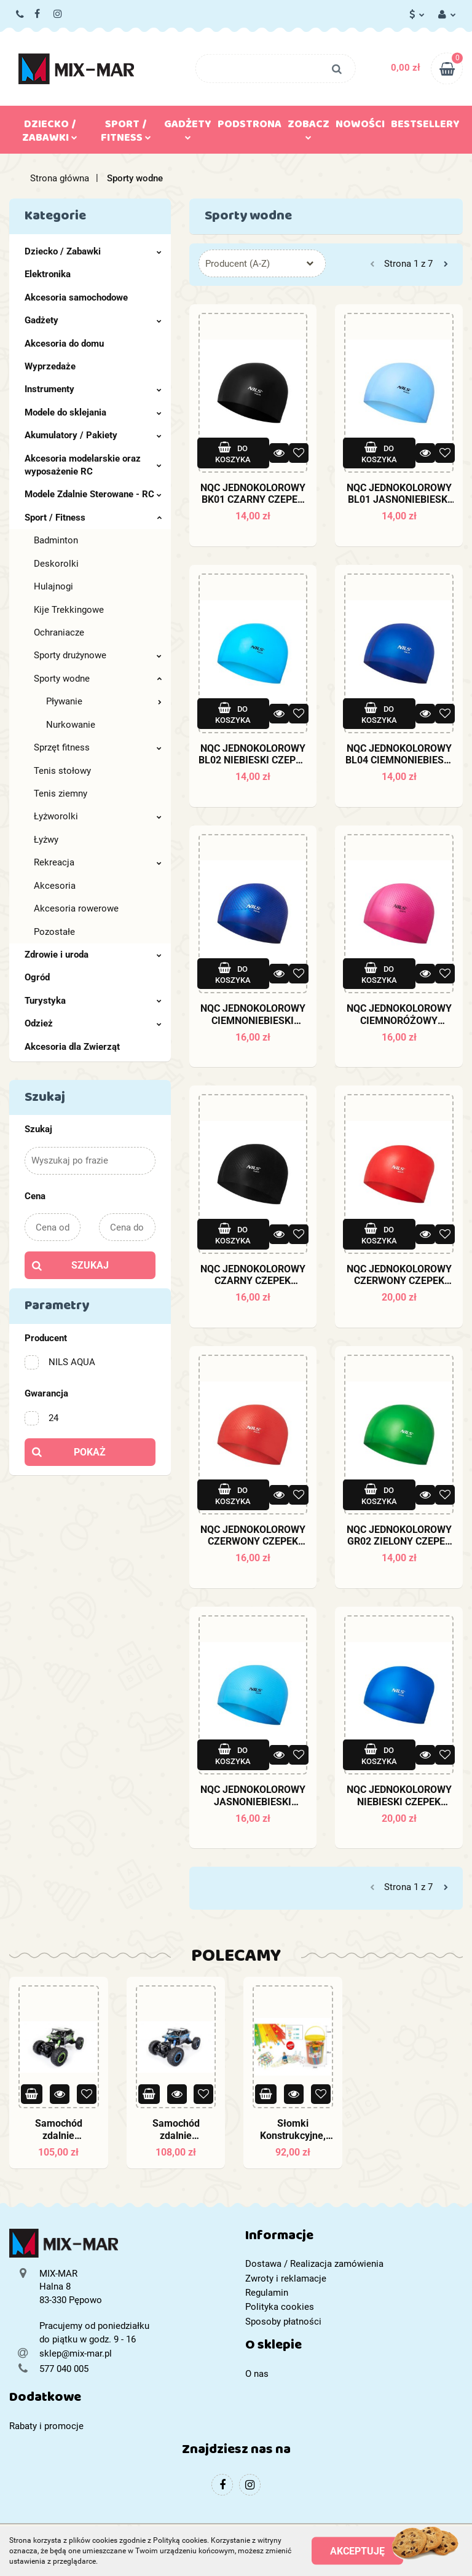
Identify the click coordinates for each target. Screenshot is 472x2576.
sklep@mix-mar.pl (75, 2353)
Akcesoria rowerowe (76, 908)
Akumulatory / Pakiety (93, 435)
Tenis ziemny (60, 793)
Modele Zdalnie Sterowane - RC (93, 494)
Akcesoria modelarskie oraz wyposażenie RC (93, 465)
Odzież (93, 1023)
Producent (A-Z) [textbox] (237, 263)
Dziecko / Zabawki (49, 133)
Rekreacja (98, 862)
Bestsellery (425, 126)
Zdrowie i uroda (93, 954)
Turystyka (93, 1000)
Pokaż (90, 1452)
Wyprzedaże (50, 366)
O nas (257, 2373)
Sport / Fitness (126, 133)
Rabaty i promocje (46, 2426)
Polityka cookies (279, 2306)
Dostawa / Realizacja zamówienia (314, 2263)
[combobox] (262, 263)
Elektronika (48, 274)
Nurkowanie (70, 724)
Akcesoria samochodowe (76, 297)
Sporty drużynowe (98, 655)
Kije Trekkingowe (69, 609)
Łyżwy (46, 839)
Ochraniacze (59, 632)
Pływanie (104, 701)
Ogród (37, 977)
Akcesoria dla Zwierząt (72, 1046)
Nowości (360, 126)
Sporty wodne (98, 678)
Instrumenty (93, 389)
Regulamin (266, 2292)
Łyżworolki (98, 816)
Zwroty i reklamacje (285, 2278)
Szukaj (90, 1265)
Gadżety (187, 127)
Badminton (56, 540)
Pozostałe (54, 931)
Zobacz (308, 127)
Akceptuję (357, 2551)
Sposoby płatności (283, 2321)
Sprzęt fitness (98, 747)
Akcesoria (55, 885)
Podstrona (249, 126)
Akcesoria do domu (64, 343)
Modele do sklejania (93, 412)
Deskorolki (56, 563)
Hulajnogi (53, 586)
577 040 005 (20, 14)
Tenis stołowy (62, 770)
